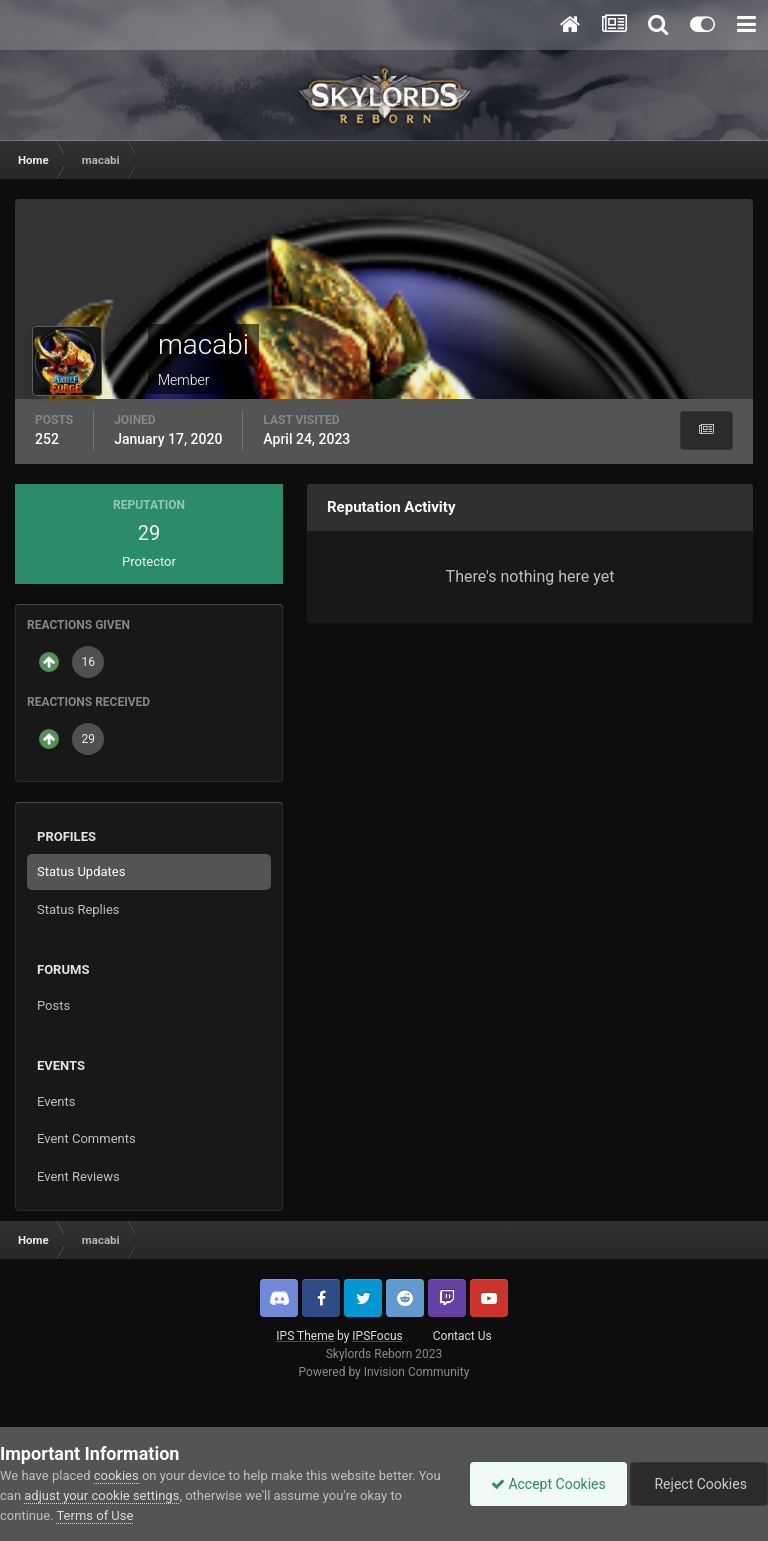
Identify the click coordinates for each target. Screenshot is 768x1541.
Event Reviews (78, 1176)
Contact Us (462, 1336)
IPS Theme (305, 1336)
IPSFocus (377, 1336)
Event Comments (86, 1138)
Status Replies (78, 909)
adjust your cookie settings (101, 1495)
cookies (116, 1475)
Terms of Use (94, 1515)
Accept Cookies (548, 1484)
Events (56, 1101)
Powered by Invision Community (384, 1372)
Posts (53, 1005)
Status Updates (81, 871)
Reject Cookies (699, 1484)
